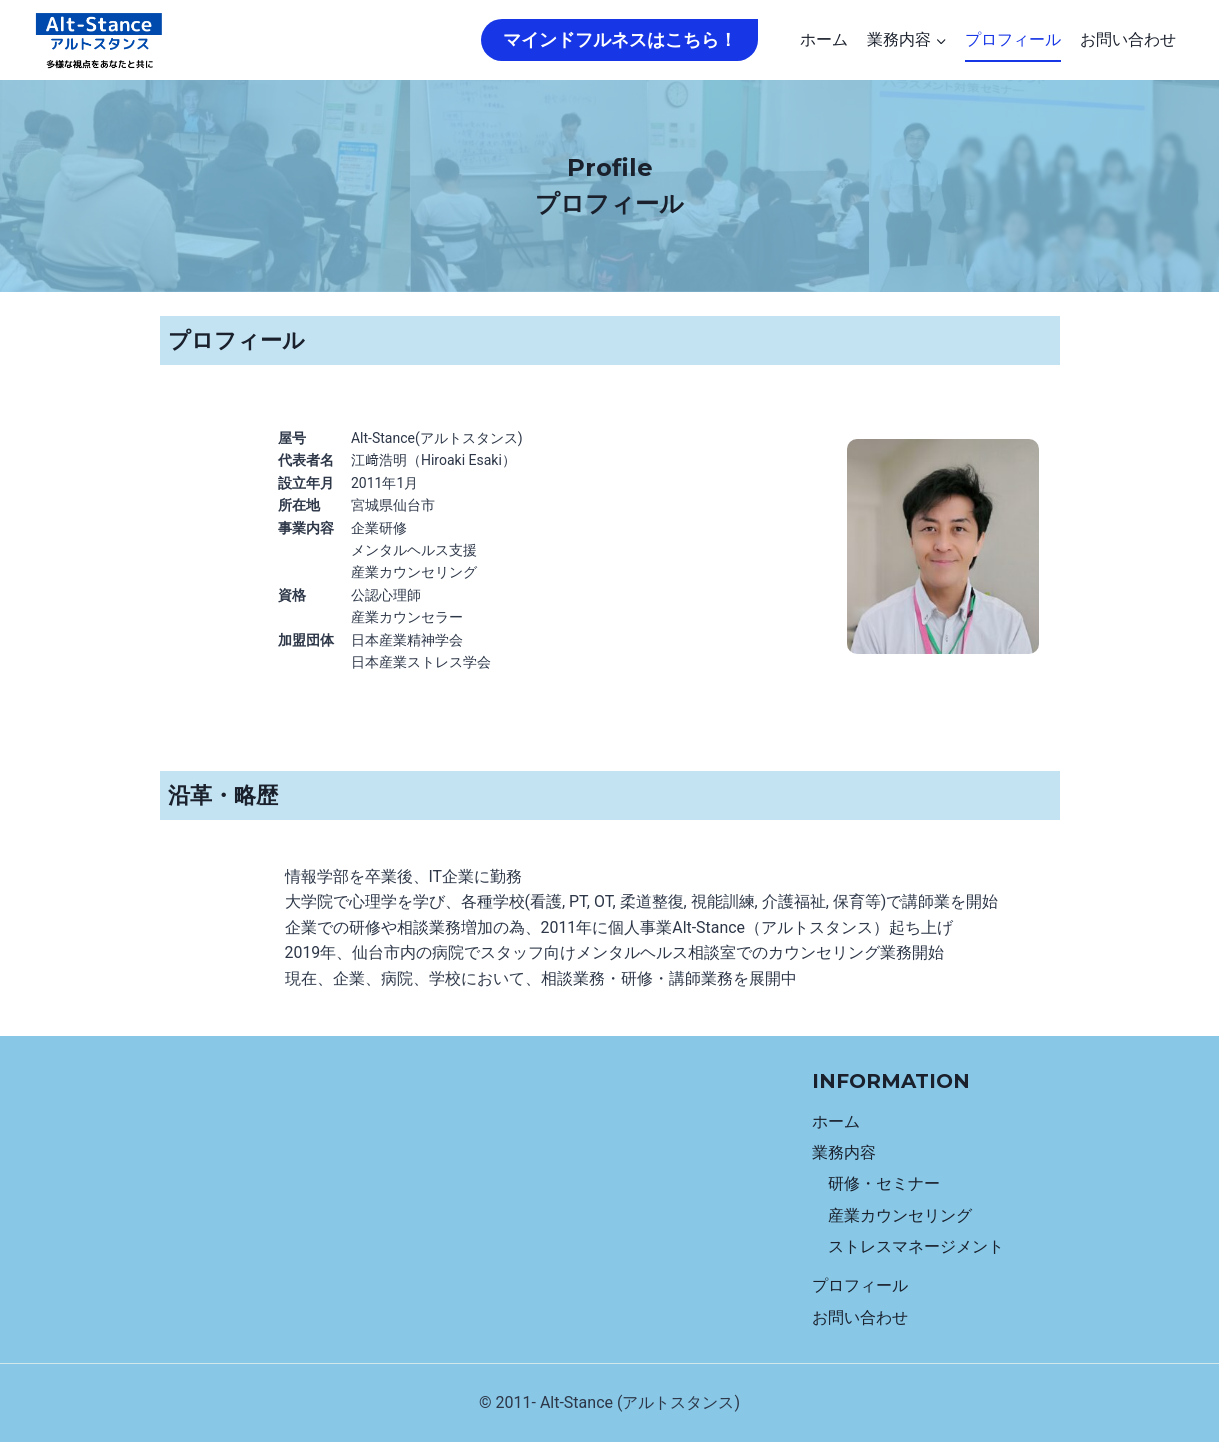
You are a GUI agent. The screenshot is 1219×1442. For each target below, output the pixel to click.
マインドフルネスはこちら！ (620, 39)
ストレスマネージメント (916, 1244)
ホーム (824, 39)
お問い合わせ (1128, 39)
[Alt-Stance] (99, 40)
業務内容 (844, 1148)
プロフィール (1013, 39)
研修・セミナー (884, 1180)
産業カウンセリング (900, 1212)
